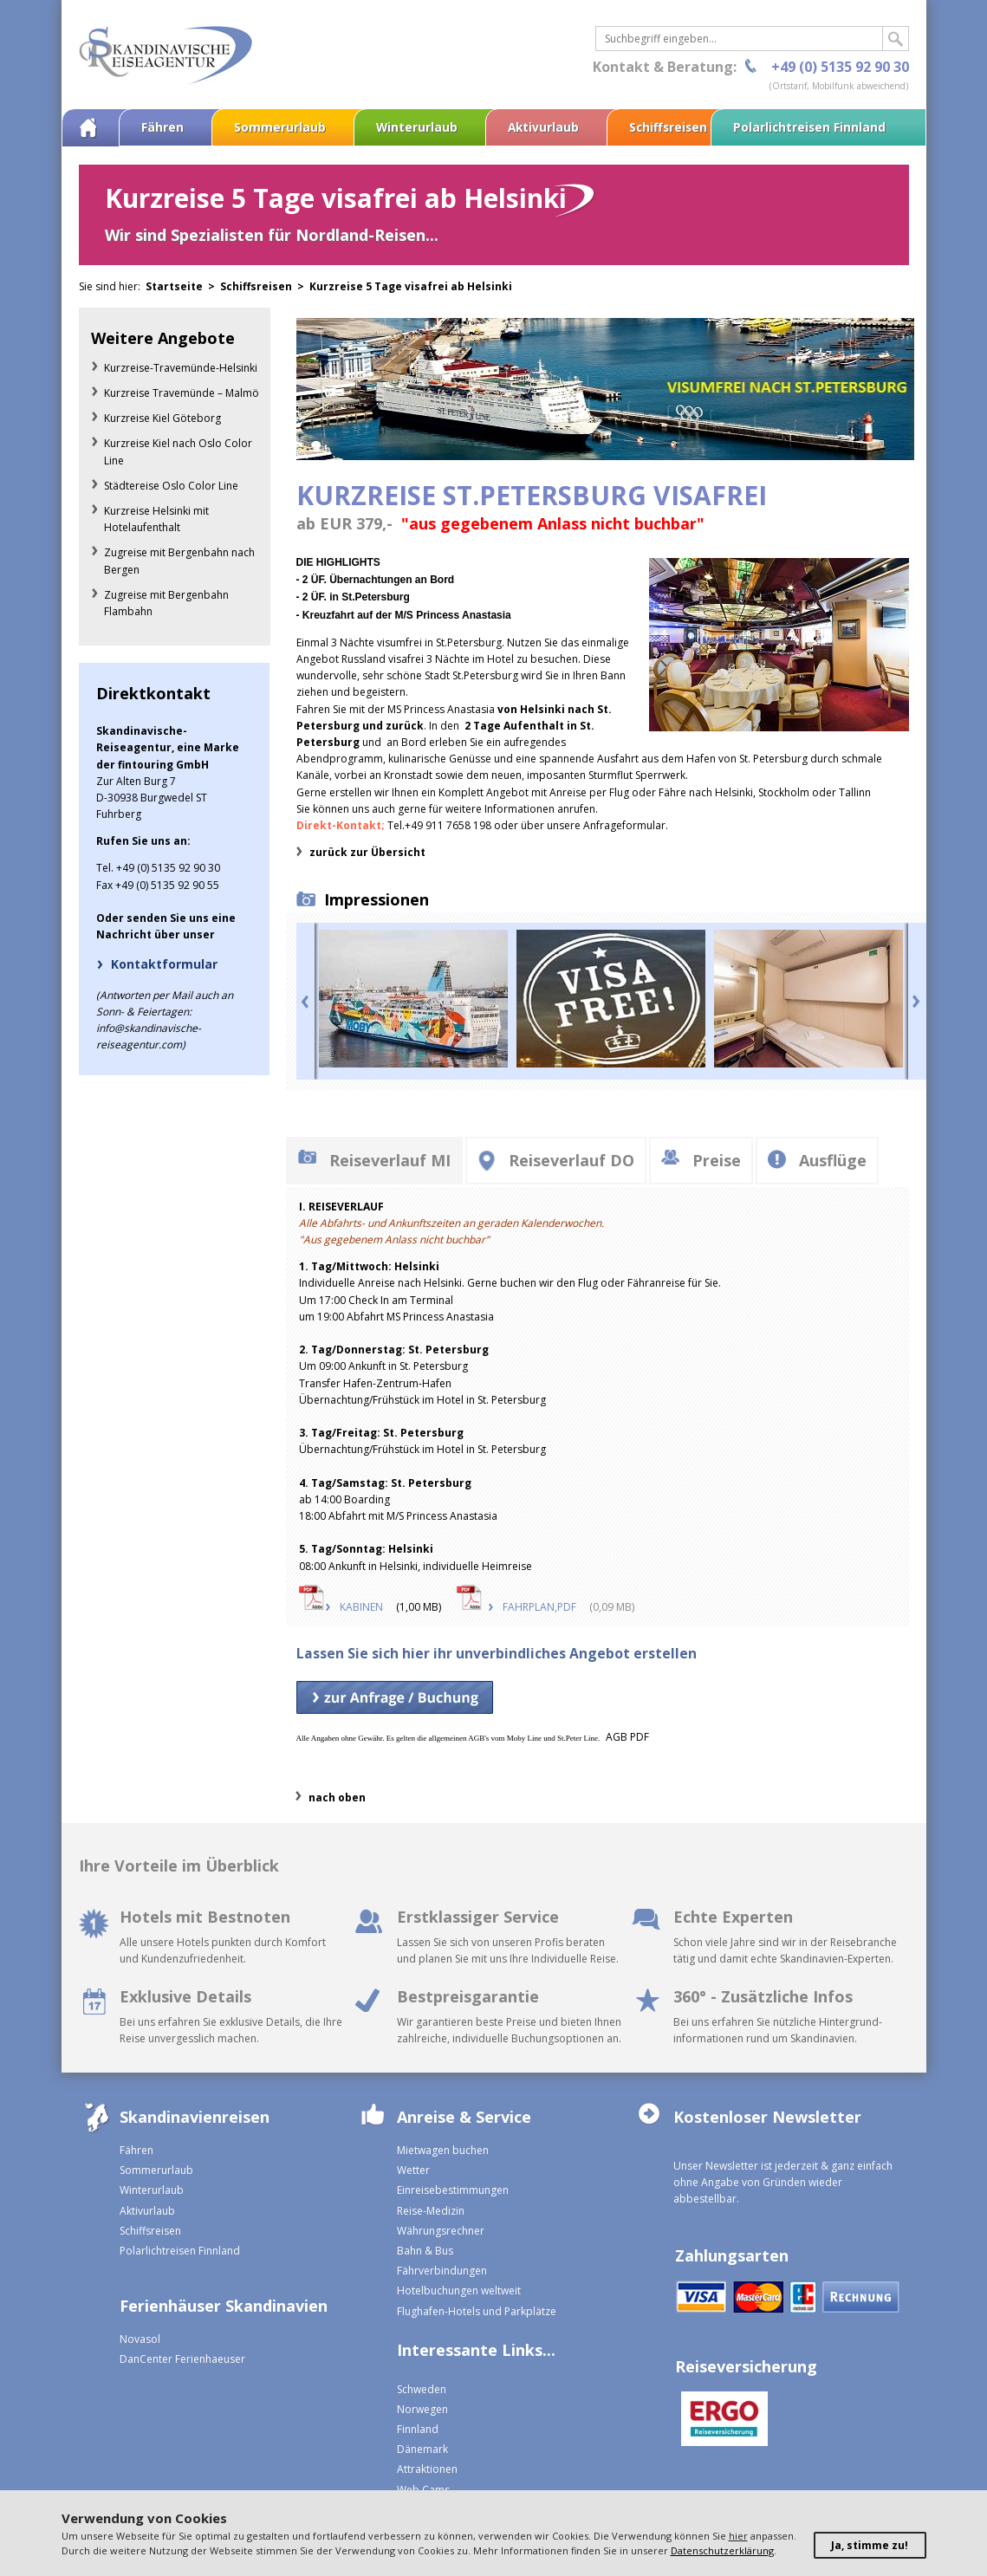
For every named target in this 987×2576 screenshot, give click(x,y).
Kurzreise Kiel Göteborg (162, 418)
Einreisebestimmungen (453, 2190)
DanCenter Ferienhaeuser (182, 2359)
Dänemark (422, 2449)
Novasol (140, 2339)
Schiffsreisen (668, 127)
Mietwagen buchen (443, 2150)
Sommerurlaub (280, 127)
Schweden (421, 2389)
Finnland (417, 2429)
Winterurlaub (417, 127)
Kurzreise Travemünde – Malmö (181, 393)
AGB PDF (627, 1736)
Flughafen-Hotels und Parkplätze (476, 2311)
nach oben (337, 1797)
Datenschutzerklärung (722, 2550)
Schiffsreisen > (264, 286)
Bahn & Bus (425, 2250)
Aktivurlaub (543, 127)
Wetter (413, 2170)
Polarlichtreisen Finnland (809, 127)
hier (738, 2535)
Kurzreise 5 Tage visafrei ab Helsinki (410, 286)
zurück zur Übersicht (367, 852)
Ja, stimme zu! (869, 2545)
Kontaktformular (164, 964)
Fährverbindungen (442, 2270)
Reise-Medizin (430, 2210)
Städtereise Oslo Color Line (171, 485)
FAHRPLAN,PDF (539, 1606)
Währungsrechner (440, 2230)
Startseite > (183, 286)
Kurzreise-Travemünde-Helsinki (180, 367)
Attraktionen (427, 2469)
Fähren (162, 127)
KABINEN (361, 1606)
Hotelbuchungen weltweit (459, 2290)
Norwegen (422, 2409)
